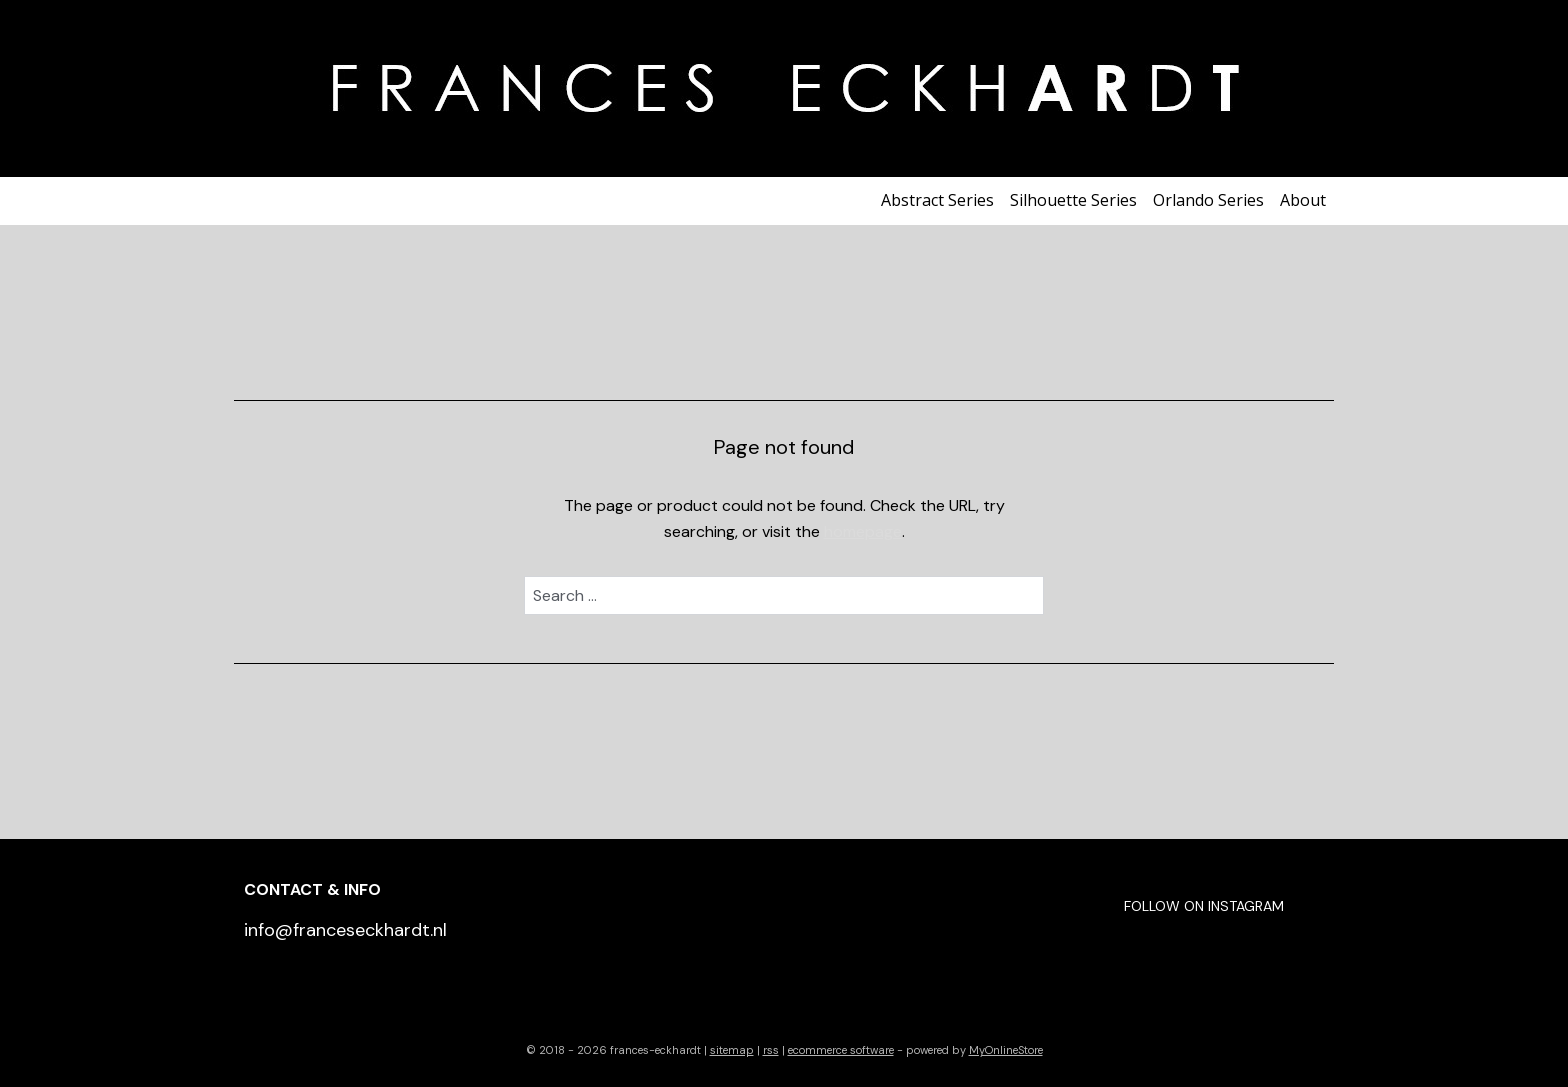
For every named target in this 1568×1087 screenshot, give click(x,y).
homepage (863, 531)
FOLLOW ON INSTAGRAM (1204, 906)
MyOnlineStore (1006, 1050)
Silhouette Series (1073, 200)
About (1303, 200)
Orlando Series (1208, 200)
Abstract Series (937, 200)
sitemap (732, 1050)
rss (771, 1050)
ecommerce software (841, 1050)
